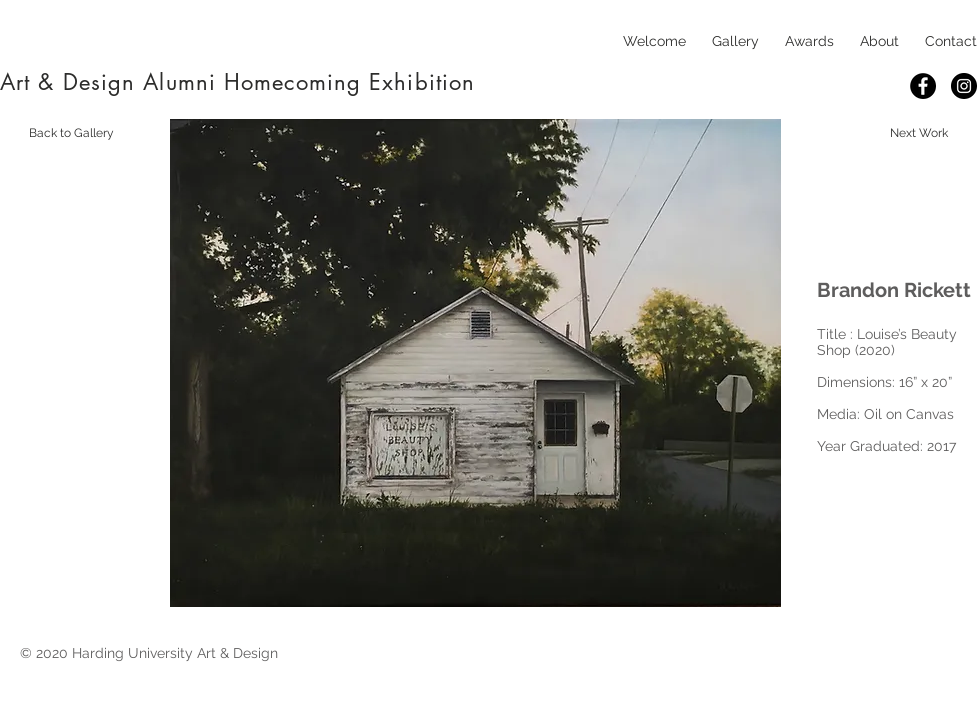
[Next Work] (919, 133)
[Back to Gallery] (71, 133)
